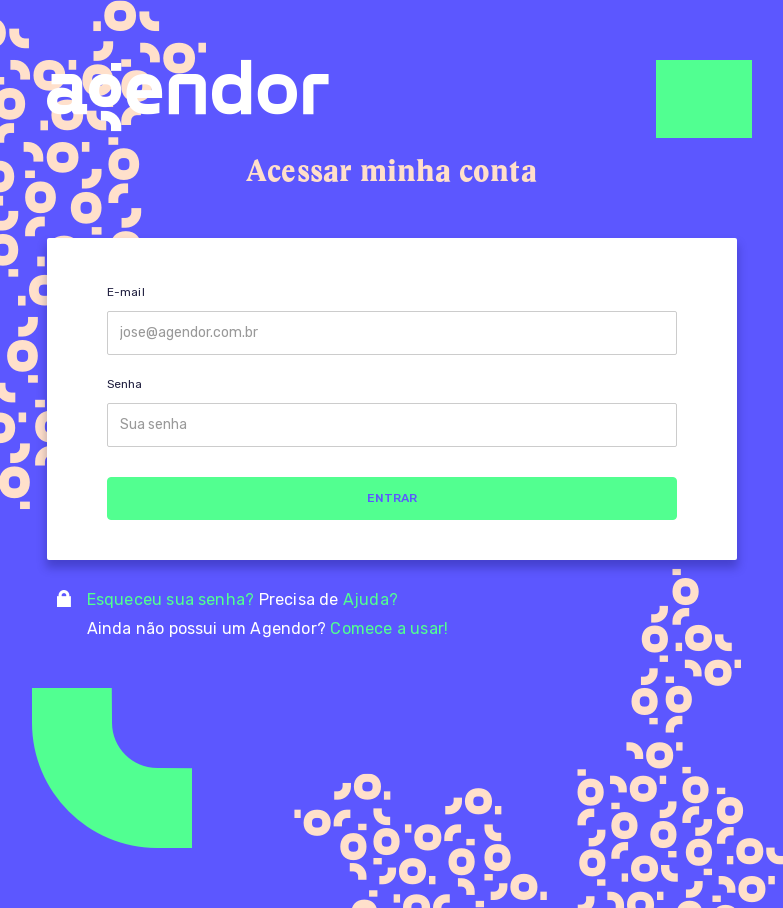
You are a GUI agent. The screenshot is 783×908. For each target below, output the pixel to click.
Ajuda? (370, 599)
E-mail (126, 292)
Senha (125, 384)
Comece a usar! (389, 628)
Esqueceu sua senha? (173, 599)
